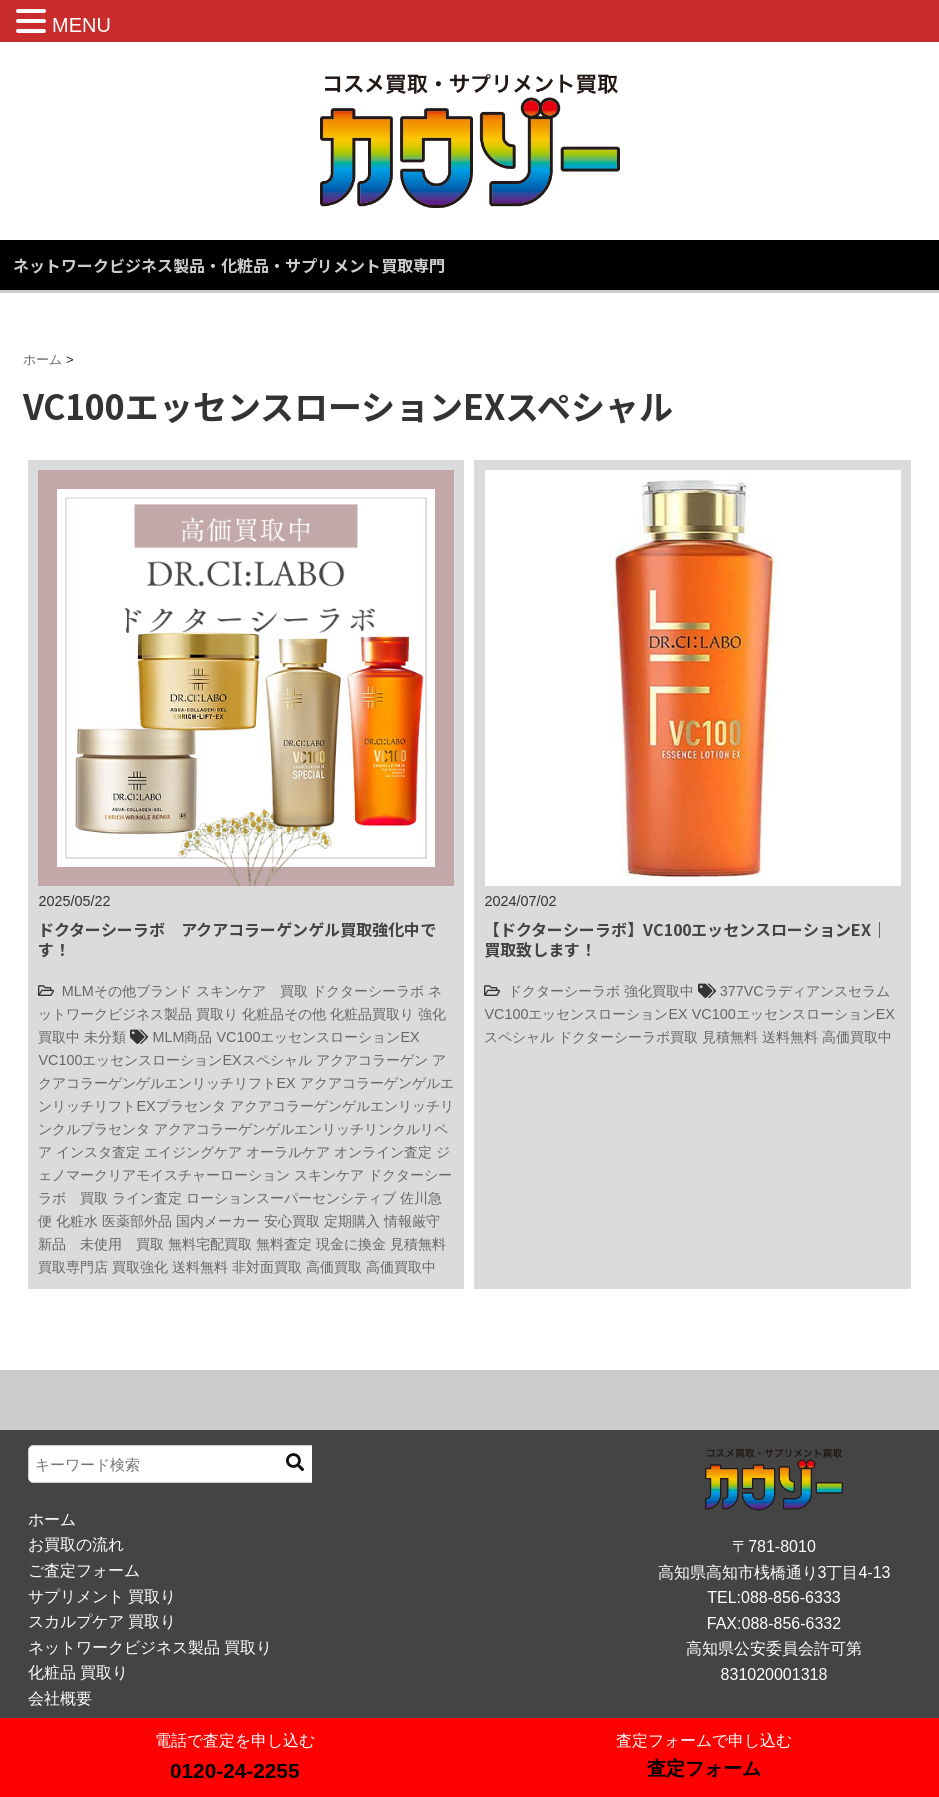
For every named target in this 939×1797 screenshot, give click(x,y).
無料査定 (284, 1244)
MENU (81, 25)
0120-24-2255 (235, 1770)
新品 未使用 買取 (101, 1244)
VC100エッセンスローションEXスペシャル (174, 1060)
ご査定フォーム (84, 1570)
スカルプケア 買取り (102, 1621)
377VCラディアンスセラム (805, 991)
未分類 (105, 1037)
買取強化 (140, 1267)
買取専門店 (73, 1267)
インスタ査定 (98, 1152)
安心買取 (292, 1221)
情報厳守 (412, 1221)
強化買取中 (659, 991)
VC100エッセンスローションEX (317, 1037)
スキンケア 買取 (252, 991)
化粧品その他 (284, 1014)
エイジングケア (193, 1152)
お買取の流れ (76, 1544)
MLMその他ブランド (127, 991)
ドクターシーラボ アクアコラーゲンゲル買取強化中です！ (237, 938)
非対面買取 (267, 1267)
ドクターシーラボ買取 (628, 1037)
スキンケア (329, 1175)
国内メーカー (218, 1221)
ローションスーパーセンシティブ (291, 1198)
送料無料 (200, 1267)
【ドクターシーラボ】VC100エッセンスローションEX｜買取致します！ (685, 938)
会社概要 (60, 1698)
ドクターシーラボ (368, 991)
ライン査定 (147, 1198)
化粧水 (77, 1221)
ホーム (52, 1519)
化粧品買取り (372, 1014)
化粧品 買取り (78, 1672)
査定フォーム (704, 1768)
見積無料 (418, 1244)
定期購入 (352, 1221)
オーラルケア (288, 1152)
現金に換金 (351, 1244)
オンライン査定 (383, 1152)
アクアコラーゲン (372, 1060)
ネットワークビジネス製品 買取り (150, 1647)
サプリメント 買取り (102, 1596)
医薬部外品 (137, 1221)
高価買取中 (401, 1267)
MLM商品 (182, 1037)
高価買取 (334, 1267)
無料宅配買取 (210, 1244)
